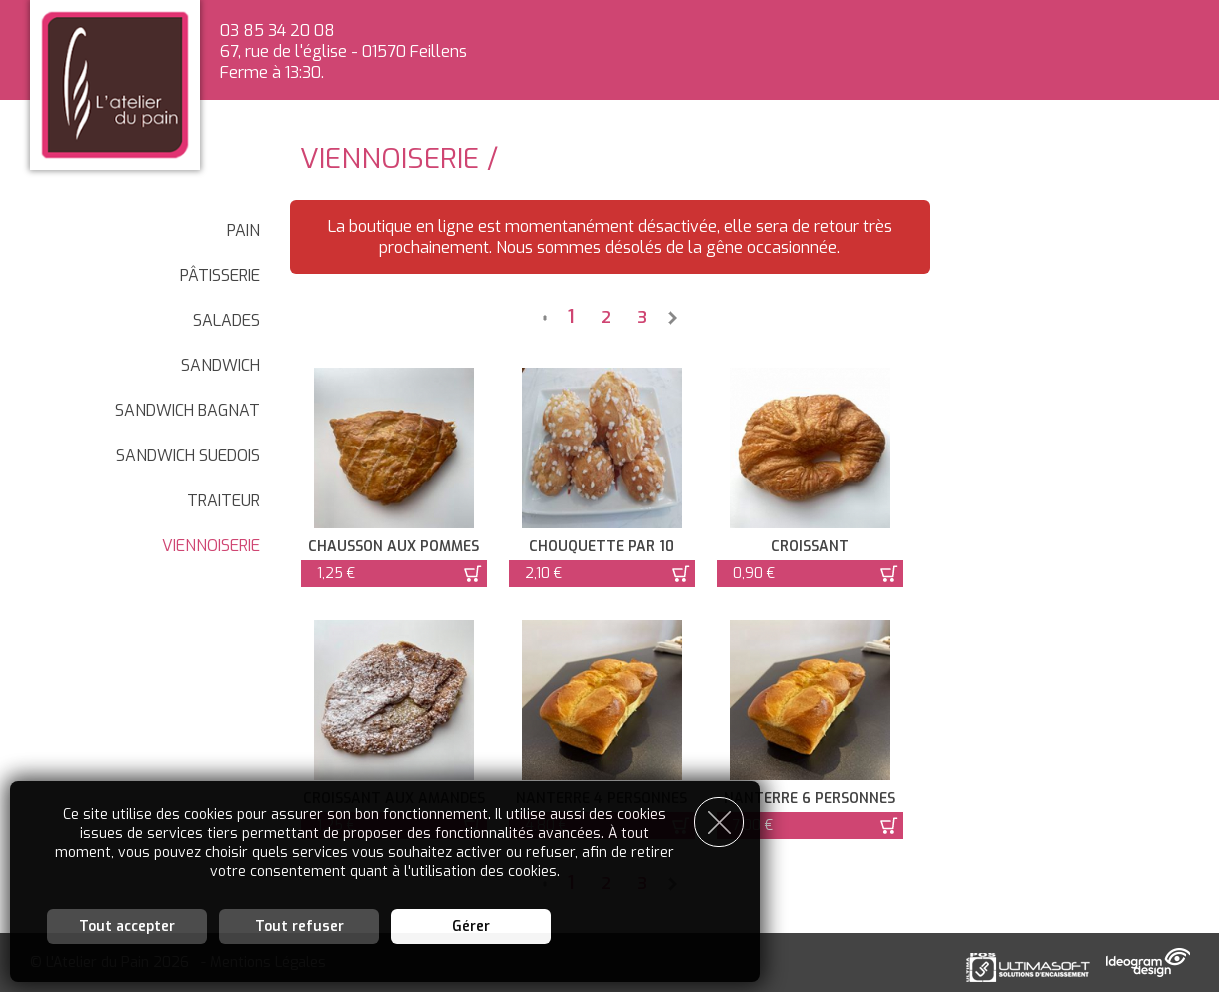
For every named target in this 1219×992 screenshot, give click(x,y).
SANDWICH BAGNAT (187, 410)
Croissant (810, 546)
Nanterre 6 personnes (809, 798)
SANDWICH (220, 365)
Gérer (471, 926)
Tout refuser (299, 926)
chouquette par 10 (601, 546)
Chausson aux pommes (393, 546)
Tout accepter (127, 926)
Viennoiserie (211, 545)
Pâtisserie (220, 275)
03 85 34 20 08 (277, 30)
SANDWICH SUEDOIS (188, 455)
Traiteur (223, 500)
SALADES (226, 320)
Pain (243, 230)
